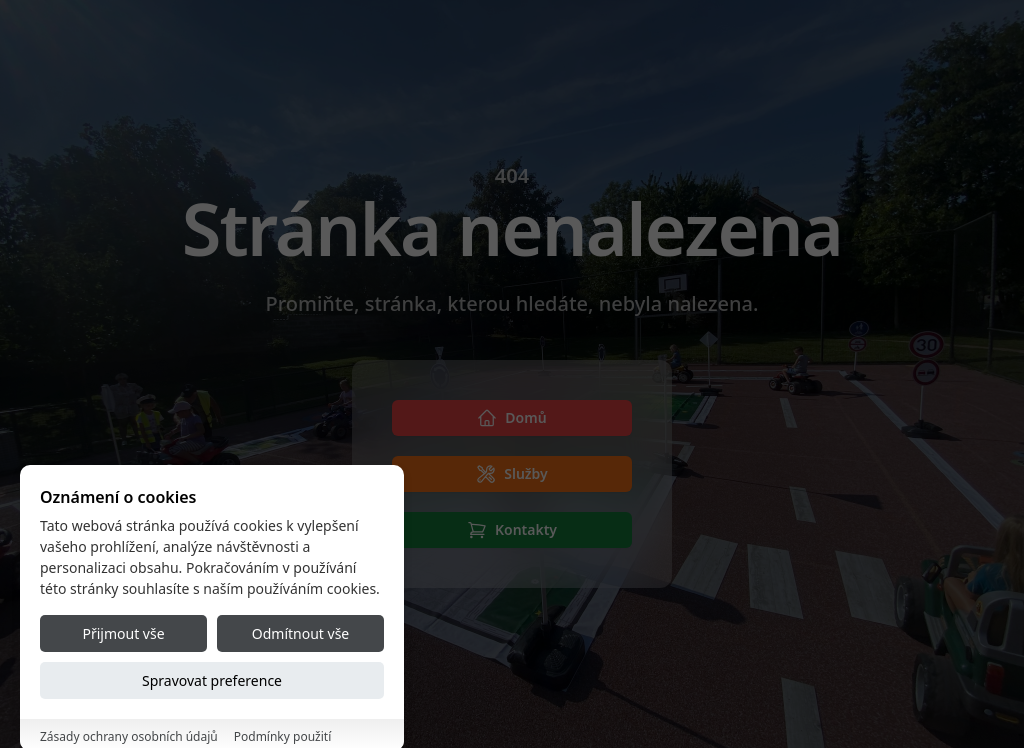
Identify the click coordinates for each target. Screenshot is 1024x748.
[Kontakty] (512, 530)
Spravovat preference (212, 721)
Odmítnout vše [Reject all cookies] (300, 674)
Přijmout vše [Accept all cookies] (123, 674)
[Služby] (512, 474)
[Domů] (512, 418)
